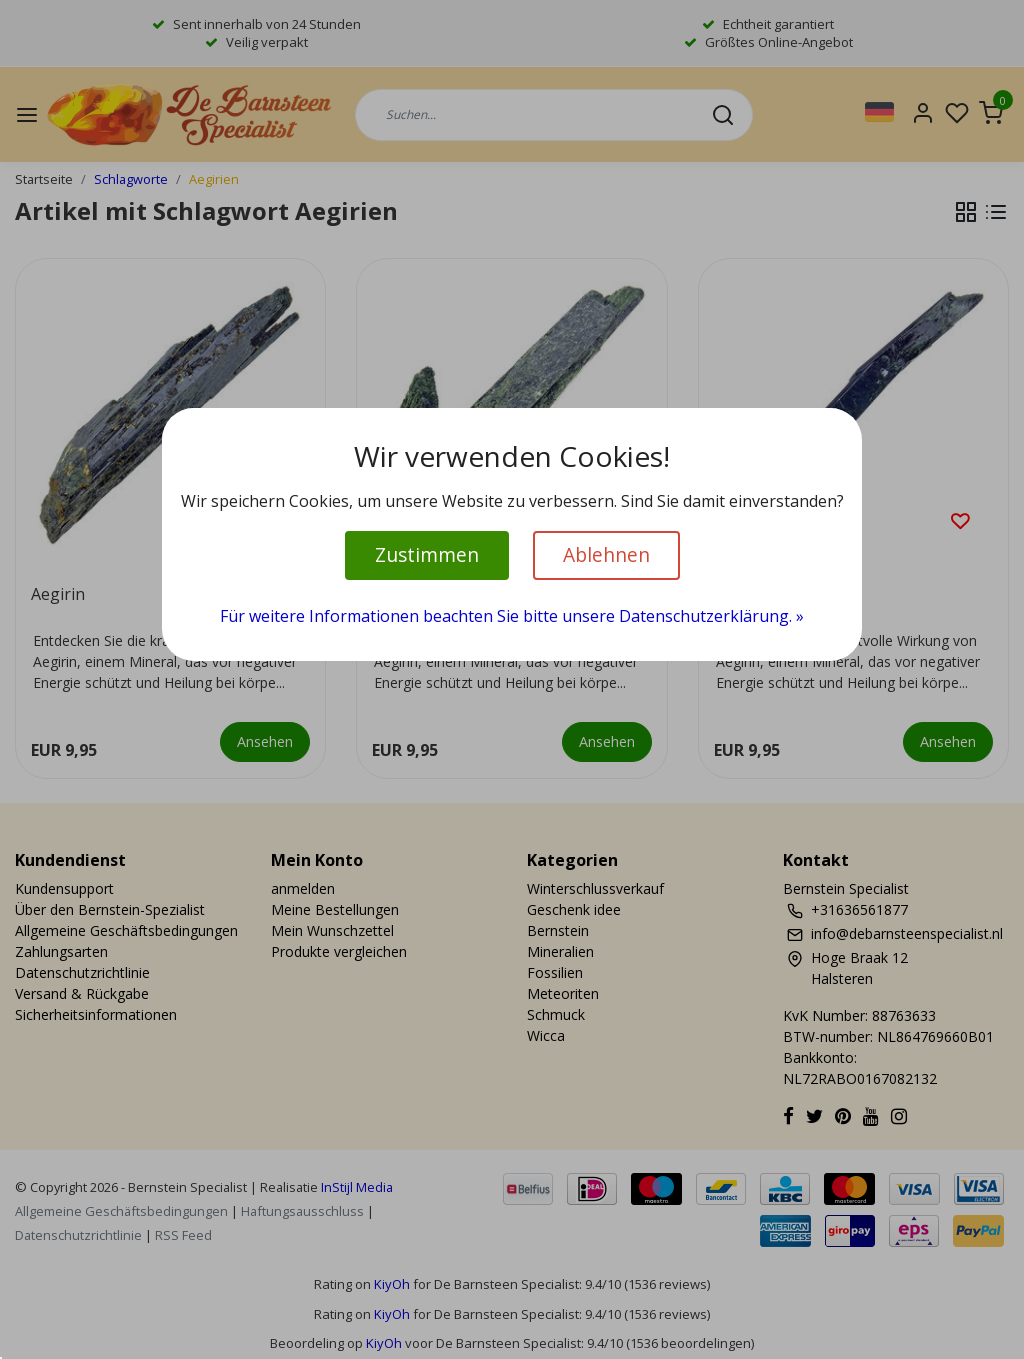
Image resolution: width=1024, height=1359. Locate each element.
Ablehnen (606, 554)
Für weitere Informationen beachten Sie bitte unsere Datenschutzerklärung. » (512, 616)
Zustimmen (427, 554)
